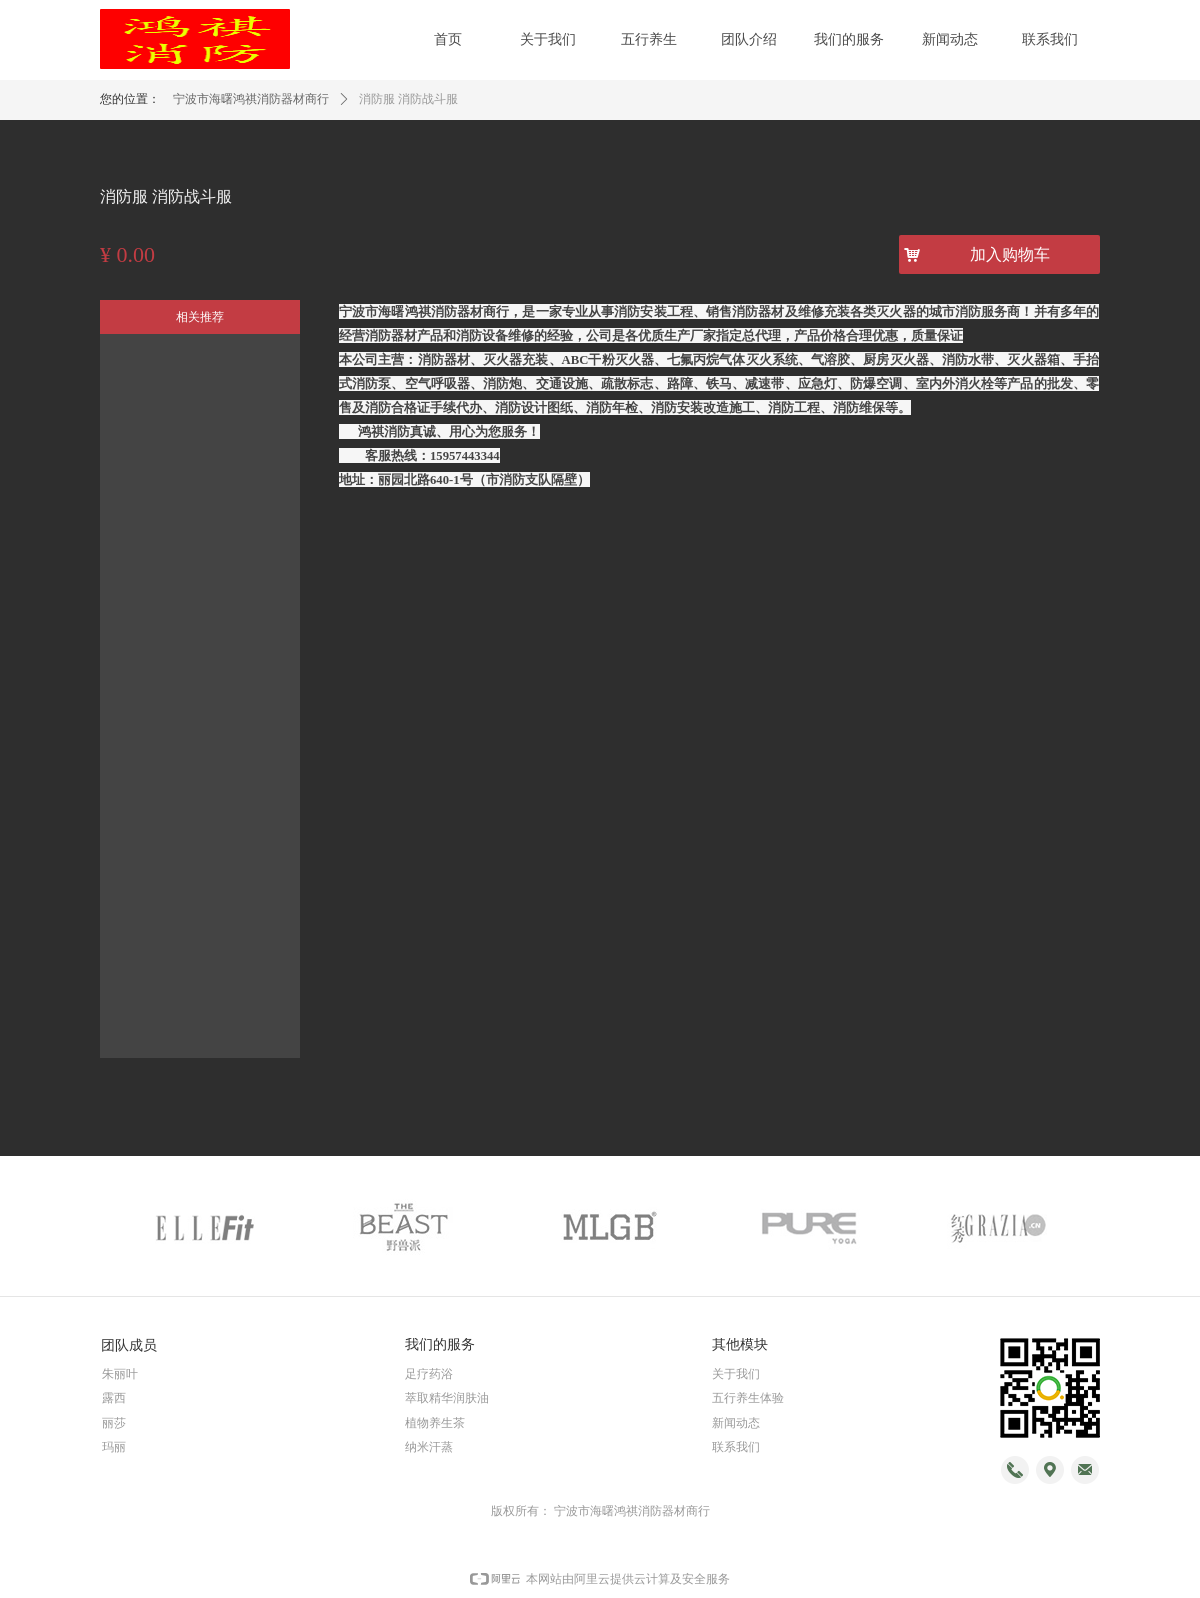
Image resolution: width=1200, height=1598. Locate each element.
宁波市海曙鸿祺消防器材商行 (251, 99)
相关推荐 (200, 317)
